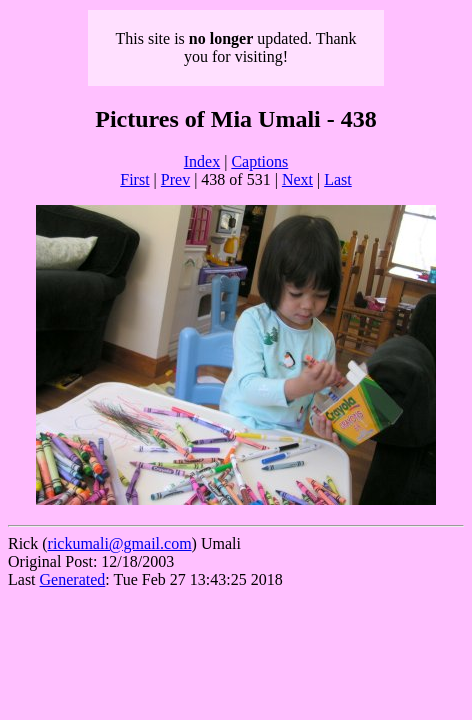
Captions (259, 161)
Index (202, 161)
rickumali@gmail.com (120, 543)
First (134, 179)
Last (338, 179)
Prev (175, 179)
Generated (73, 579)
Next (297, 179)
